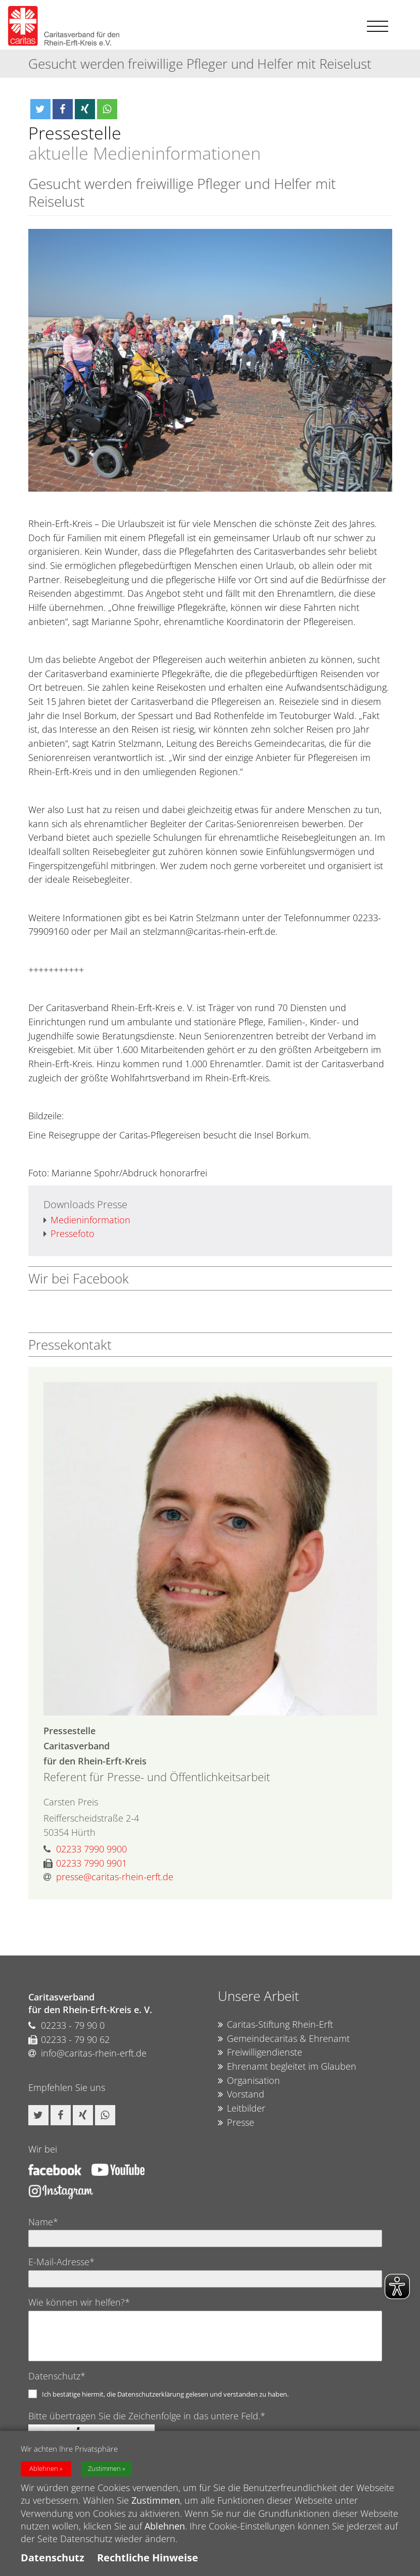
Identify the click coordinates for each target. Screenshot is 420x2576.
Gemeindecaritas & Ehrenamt (284, 2039)
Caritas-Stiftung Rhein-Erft (275, 2025)
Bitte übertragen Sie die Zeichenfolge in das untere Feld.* (146, 2416)
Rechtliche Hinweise (147, 2557)
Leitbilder (241, 2109)
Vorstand (241, 2094)
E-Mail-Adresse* (61, 2262)
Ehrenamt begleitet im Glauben (287, 2067)
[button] (40, 109)
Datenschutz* (56, 2376)
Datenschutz (52, 2557)
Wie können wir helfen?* (79, 2302)
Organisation (249, 2081)
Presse (236, 2123)
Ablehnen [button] (43, 2468)
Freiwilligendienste (260, 2052)
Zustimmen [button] (104, 2468)
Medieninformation (86, 1220)
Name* (43, 2222)
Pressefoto (69, 1234)
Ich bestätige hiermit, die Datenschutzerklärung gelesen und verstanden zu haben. (165, 2394)
